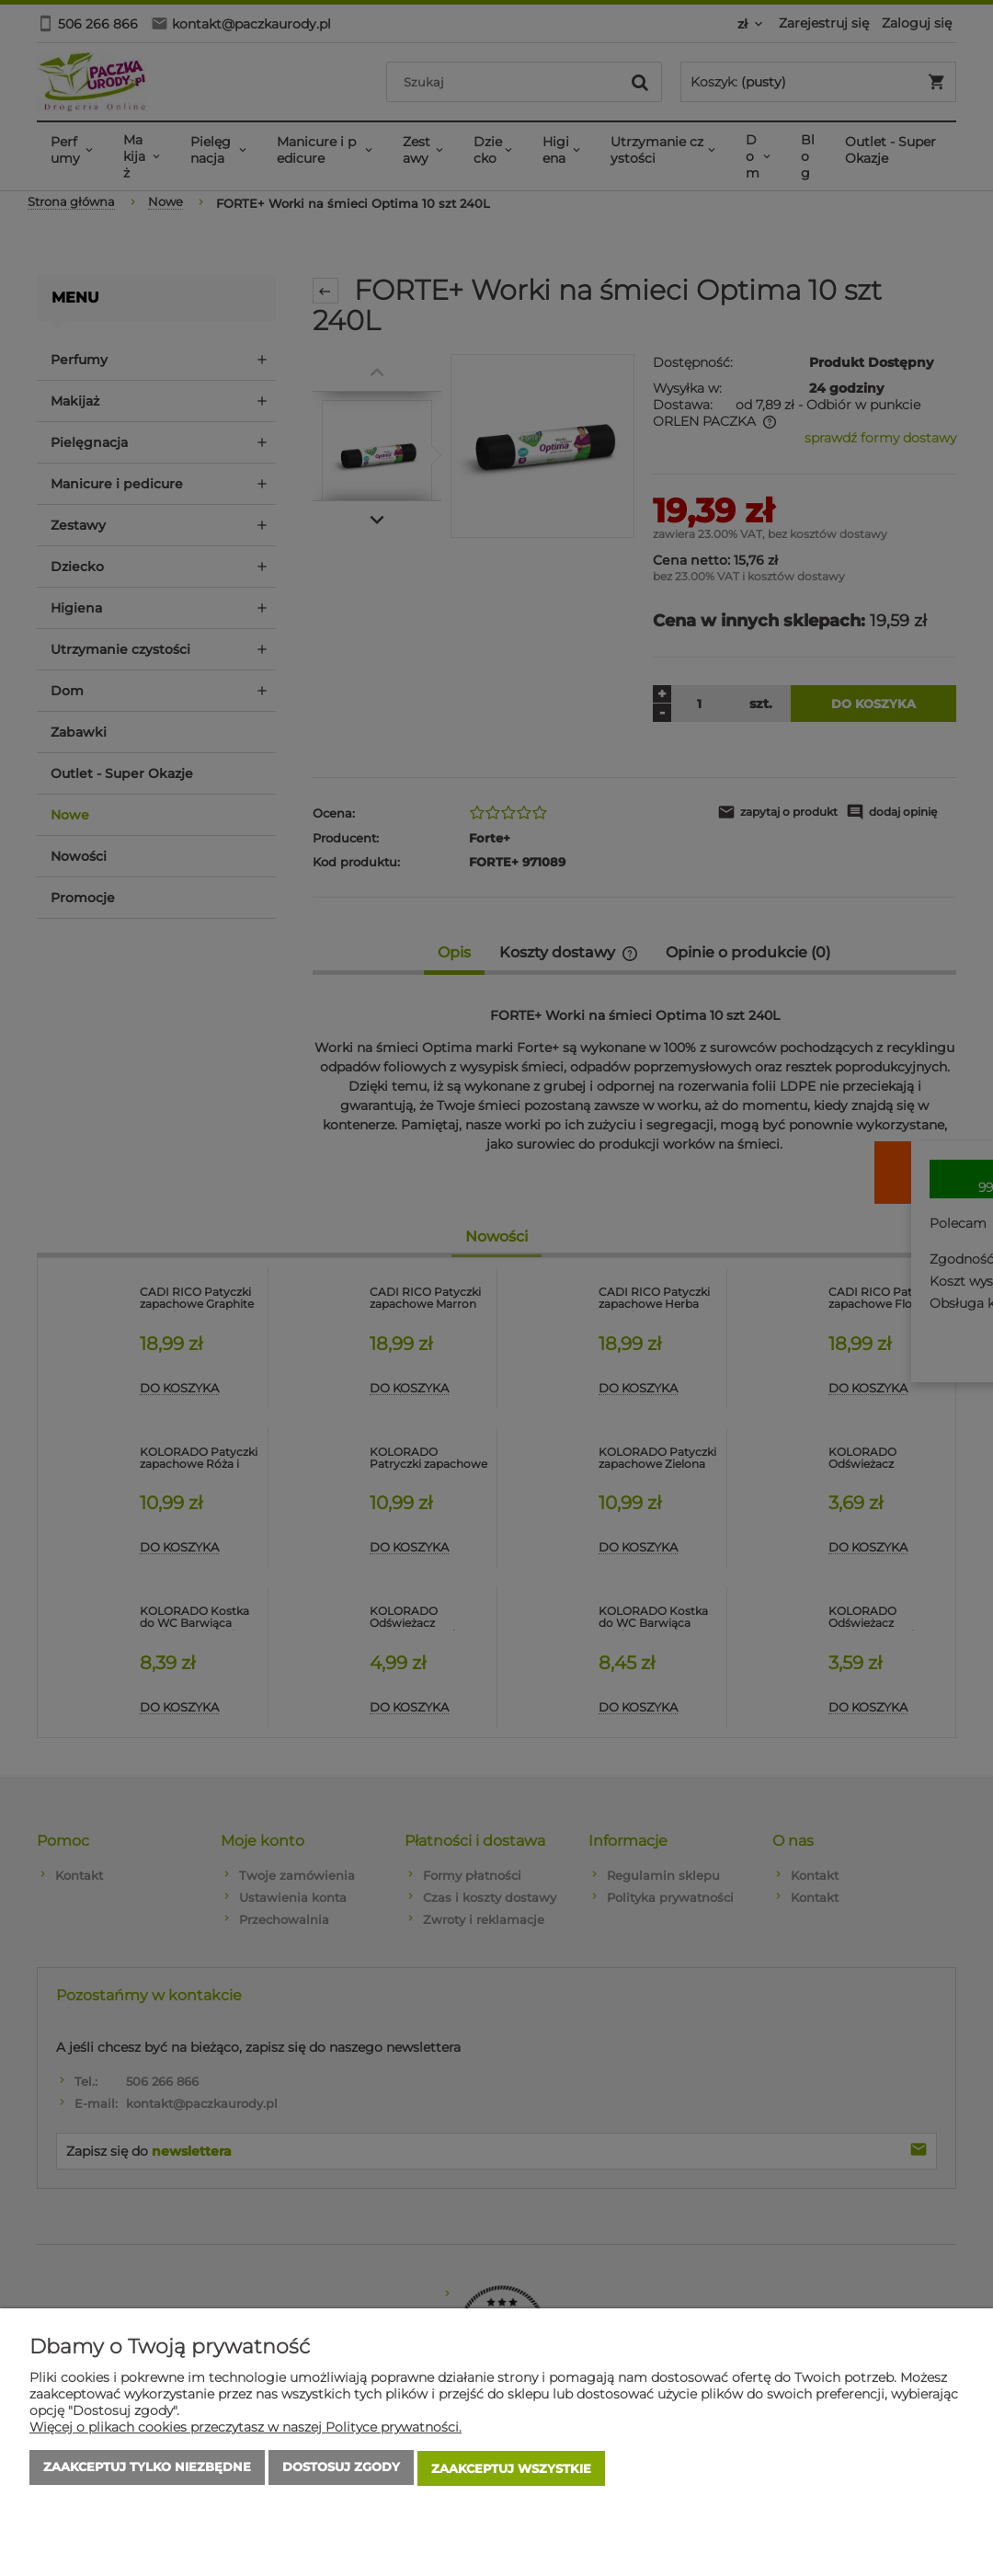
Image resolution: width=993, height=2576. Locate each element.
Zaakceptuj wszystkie (511, 2470)
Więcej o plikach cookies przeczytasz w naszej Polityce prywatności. (245, 2429)
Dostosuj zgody (341, 2470)
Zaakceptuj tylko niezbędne (147, 2470)
